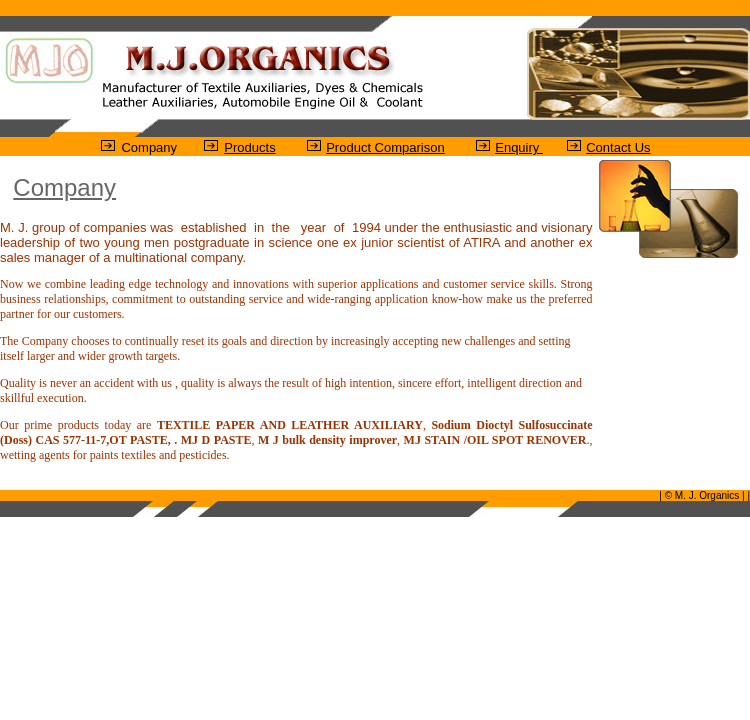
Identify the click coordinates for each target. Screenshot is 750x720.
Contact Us (618, 147)
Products (249, 147)
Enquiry (519, 147)
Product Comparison (385, 147)
